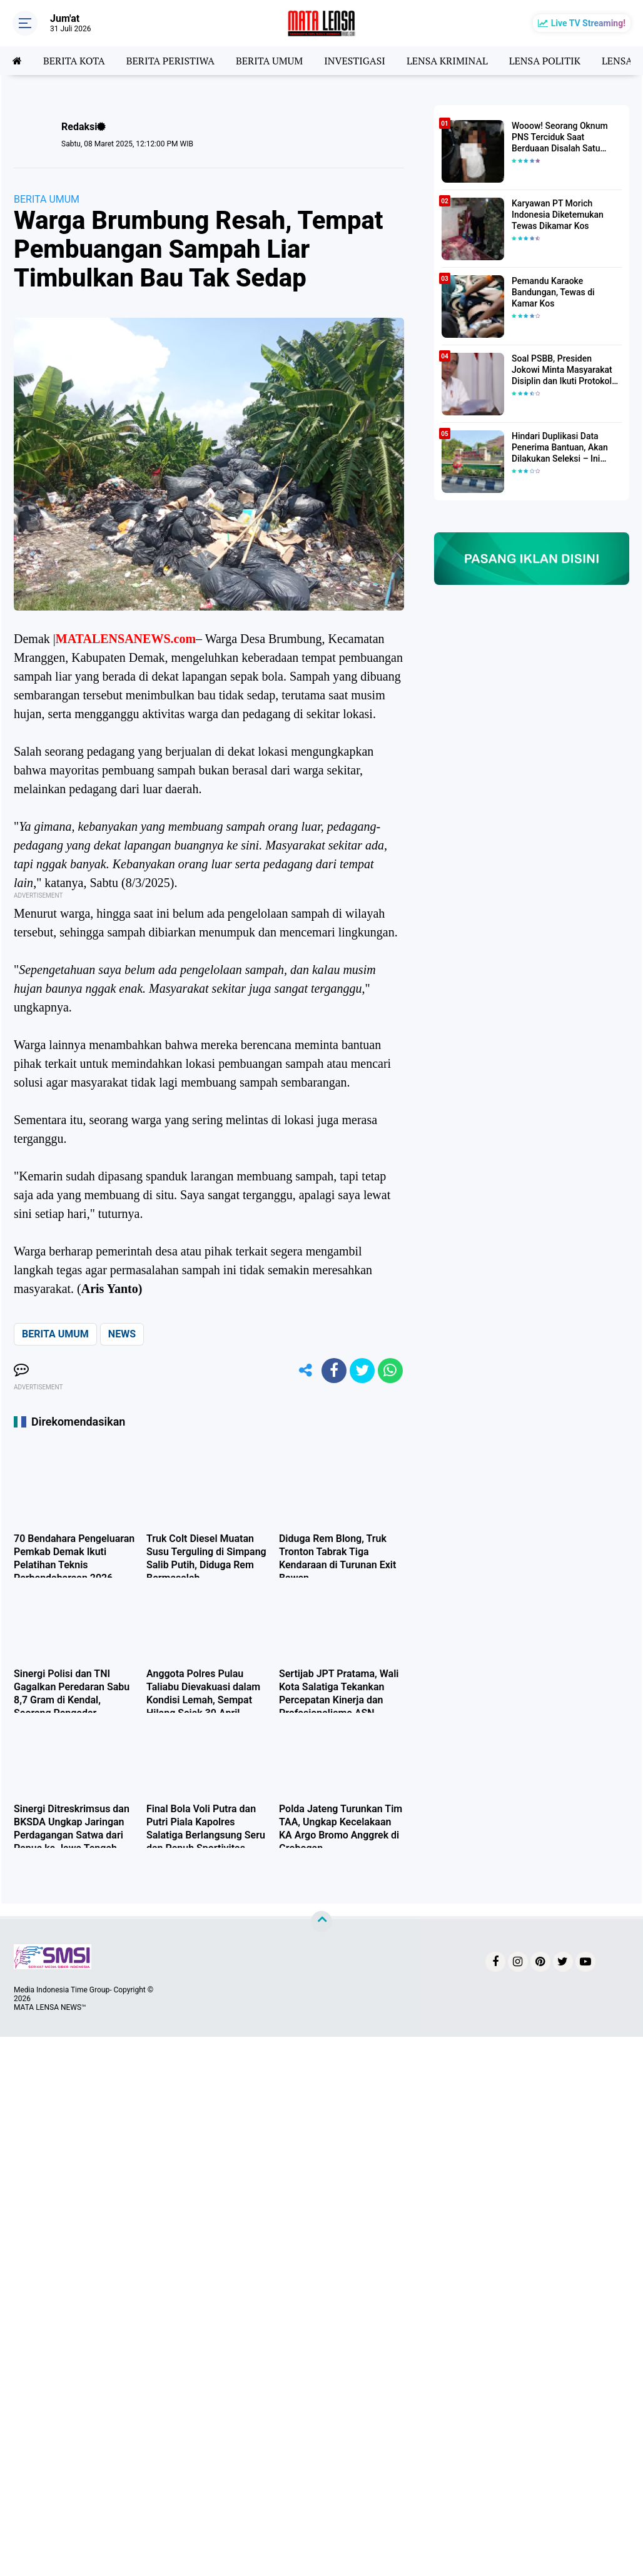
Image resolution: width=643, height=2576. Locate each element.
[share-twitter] (362, 1370)
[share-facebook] (334, 1370)
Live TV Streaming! (588, 23)
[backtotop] (321, 1921)
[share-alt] (305, 1370)
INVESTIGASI (354, 61)
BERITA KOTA (74, 61)
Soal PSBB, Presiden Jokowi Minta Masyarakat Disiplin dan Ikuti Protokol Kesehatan (562, 370)
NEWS (122, 1334)
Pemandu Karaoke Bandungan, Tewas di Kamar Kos (553, 292)
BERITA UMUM (269, 61)
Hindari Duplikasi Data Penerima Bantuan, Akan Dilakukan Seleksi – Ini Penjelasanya (560, 448)
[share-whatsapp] (390, 1370)
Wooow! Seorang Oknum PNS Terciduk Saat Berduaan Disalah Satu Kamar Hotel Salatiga (560, 138)
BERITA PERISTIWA (170, 61)
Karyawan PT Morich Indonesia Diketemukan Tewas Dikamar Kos (558, 214)
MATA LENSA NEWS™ (50, 2007)
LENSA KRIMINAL (447, 61)
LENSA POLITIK (544, 61)
